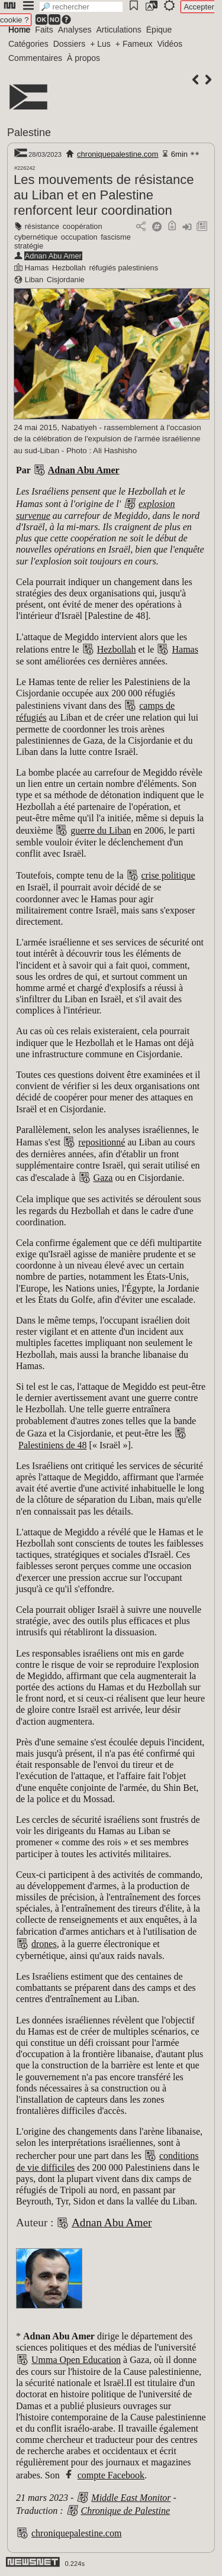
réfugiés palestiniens (123, 267)
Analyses (75, 29)
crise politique (168, 875)
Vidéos (169, 44)
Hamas (37, 267)
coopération (82, 226)
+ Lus (100, 44)
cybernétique (35, 237)
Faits (44, 29)
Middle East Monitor (130, 2498)
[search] (81, 6)
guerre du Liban (100, 830)
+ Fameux (134, 44)
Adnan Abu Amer (53, 255)
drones (44, 1944)
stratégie (28, 245)
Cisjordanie (66, 279)
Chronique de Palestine (125, 2511)
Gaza (103, 1178)
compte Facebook (111, 2475)
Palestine (29, 132)
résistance (42, 226)
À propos (83, 58)
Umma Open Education (76, 2360)
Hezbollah (69, 267)
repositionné (101, 1142)
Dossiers (69, 44)
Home (19, 29)
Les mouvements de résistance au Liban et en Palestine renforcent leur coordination (104, 195)
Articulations (118, 29)
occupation (79, 237)
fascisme (116, 237)
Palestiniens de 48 (52, 1445)
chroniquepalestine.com (117, 154)
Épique (159, 29)
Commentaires (35, 58)
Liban (34, 279)
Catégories (28, 44)
